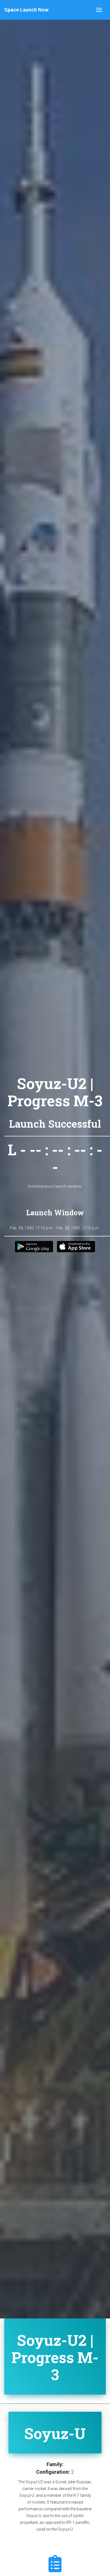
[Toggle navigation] (99, 9)
